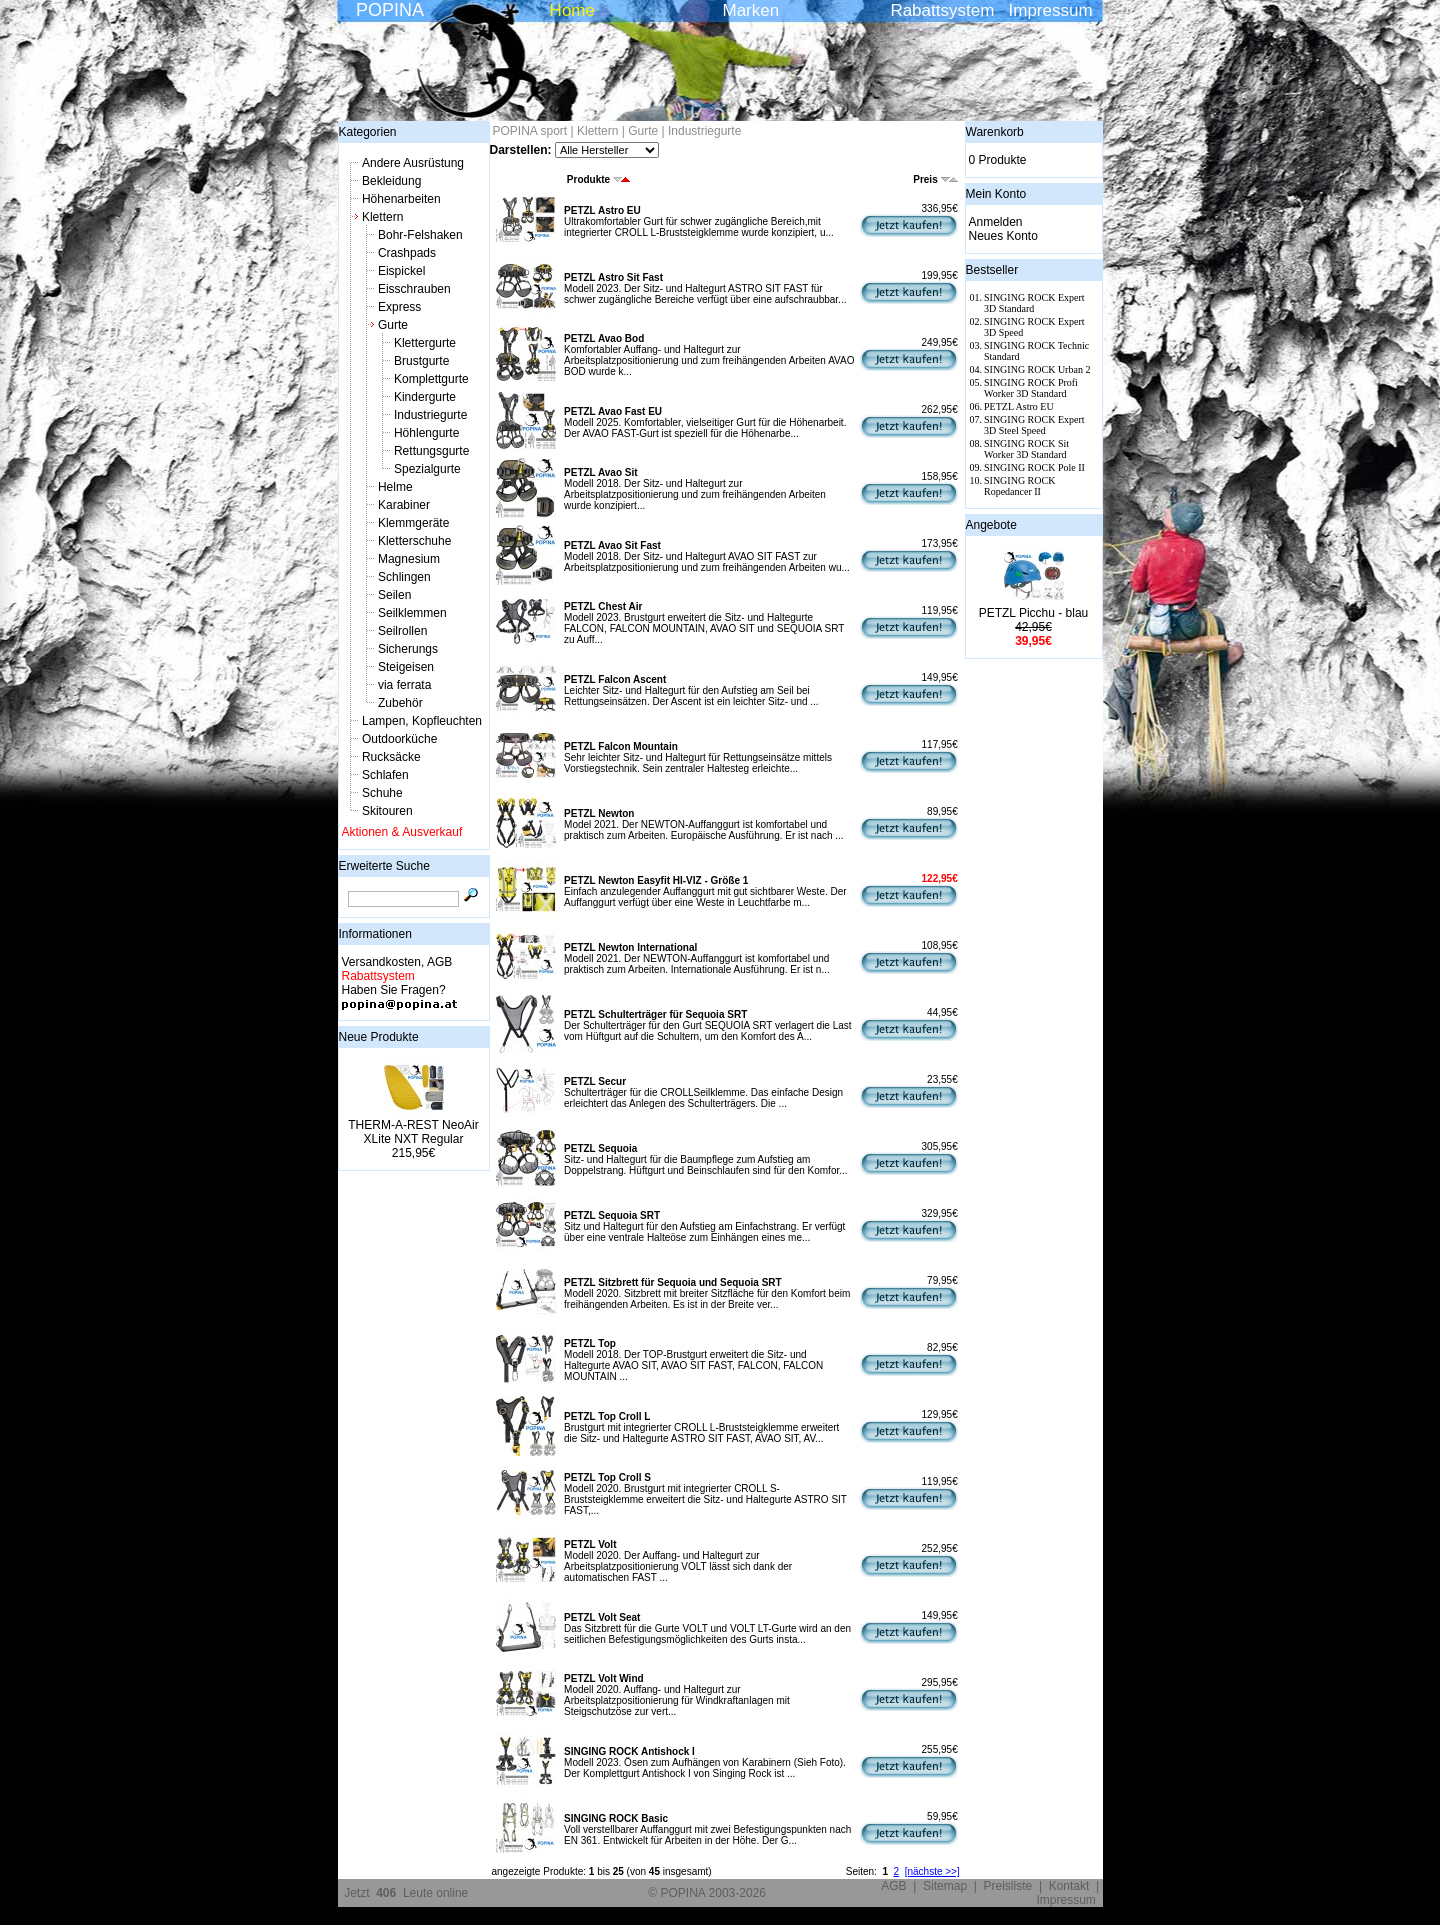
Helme (395, 487)
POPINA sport (530, 131)
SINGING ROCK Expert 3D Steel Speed (1034, 425)
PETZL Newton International (630, 947)
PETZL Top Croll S (607, 1477)
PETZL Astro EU (602, 210)
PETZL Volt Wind (604, 1678)
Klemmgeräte (413, 523)
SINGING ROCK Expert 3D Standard (1034, 303)
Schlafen (385, 775)
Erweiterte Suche (384, 866)
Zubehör (400, 703)
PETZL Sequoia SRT (612, 1215)
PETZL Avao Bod (604, 338)
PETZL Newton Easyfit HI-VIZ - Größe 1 (656, 880)
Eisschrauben (414, 289)
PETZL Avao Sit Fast (612, 545)
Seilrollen (402, 631)
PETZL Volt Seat (602, 1617)
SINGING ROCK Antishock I (629, 1751)
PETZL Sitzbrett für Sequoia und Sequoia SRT (673, 1282)
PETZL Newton (599, 813)
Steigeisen (406, 667)
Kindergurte (425, 397)
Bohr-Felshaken (420, 235)
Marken (751, 10)
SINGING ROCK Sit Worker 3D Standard (1026, 449)
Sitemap (945, 1886)
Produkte (598, 179)
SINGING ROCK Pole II (1034, 467)
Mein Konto (996, 194)
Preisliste (1008, 1886)
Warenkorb (995, 132)
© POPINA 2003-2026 (707, 1893)
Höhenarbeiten (401, 199)
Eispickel (401, 271)
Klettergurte (425, 343)
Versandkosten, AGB (397, 962)
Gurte (393, 325)
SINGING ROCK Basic (616, 1818)
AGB (893, 1886)
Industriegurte (430, 415)
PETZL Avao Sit (601, 472)
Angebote (991, 525)
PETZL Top (590, 1343)
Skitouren (387, 811)
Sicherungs (408, 649)
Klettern (382, 217)
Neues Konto (1003, 236)
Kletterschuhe (414, 541)
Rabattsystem (942, 10)
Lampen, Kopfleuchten (422, 721)
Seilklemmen (412, 613)
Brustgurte (421, 361)
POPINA (390, 10)
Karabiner (404, 505)
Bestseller (992, 270)
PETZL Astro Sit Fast (613, 277)
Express (399, 307)
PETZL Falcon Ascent (615, 679)
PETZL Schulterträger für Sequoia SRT (655, 1014)
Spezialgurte (427, 469)
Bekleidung (391, 181)
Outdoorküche (399, 739)
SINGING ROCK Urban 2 (1037, 369)
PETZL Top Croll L (607, 1416)
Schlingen (404, 577)
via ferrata (404, 685)
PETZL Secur (595, 1081)
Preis (935, 179)
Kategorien (368, 132)
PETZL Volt (590, 1544)
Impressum (1051, 10)
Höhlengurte (426, 433)
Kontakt (1069, 1886)
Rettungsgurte (431, 451)
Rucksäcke (391, 757)
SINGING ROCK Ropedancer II (1019, 486)
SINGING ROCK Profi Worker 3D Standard (1031, 388)
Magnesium (409, 559)
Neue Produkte (379, 1037)
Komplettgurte (431, 379)
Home (572, 10)
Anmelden (996, 222)
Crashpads (407, 253)
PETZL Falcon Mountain (621, 746)
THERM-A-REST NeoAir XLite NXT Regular (413, 1132)
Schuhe (382, 793)
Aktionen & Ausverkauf (402, 832)
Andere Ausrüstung (413, 163)
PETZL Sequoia (600, 1148)
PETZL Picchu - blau (1034, 613)
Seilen (394, 595)
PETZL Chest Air (603, 606)
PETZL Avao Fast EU (613, 411)
